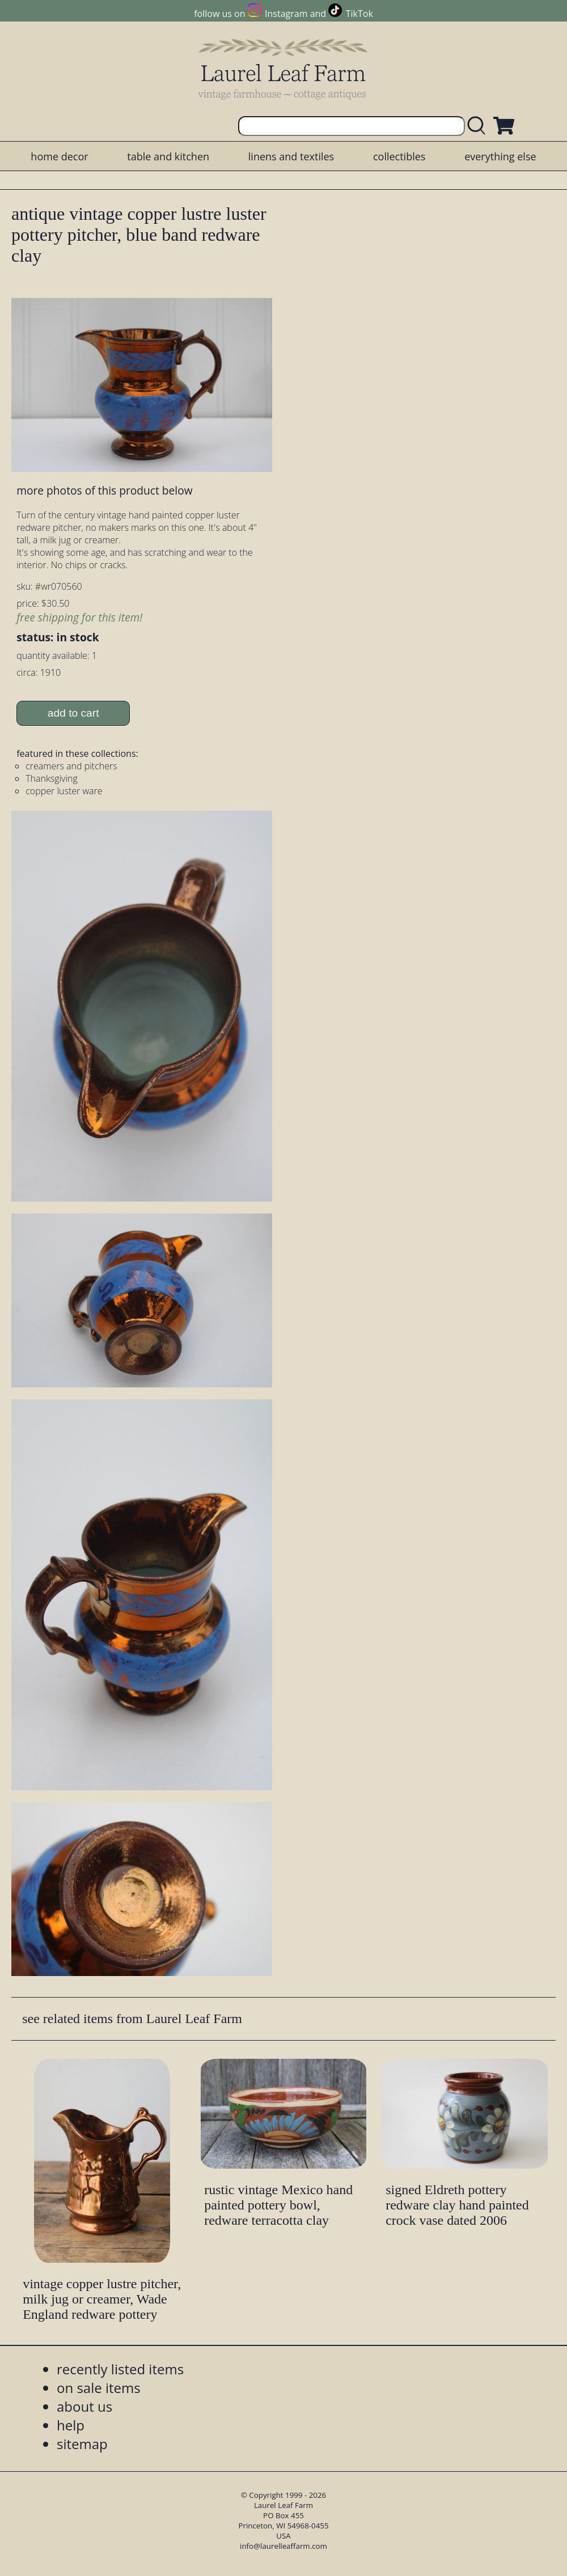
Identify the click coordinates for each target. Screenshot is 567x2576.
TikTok (359, 13)
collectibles (399, 156)
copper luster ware (64, 791)
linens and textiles (291, 156)
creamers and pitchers (71, 766)
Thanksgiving (52, 778)
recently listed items (120, 2369)
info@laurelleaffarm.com (283, 2546)
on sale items (99, 2387)
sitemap (82, 2443)
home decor (59, 156)
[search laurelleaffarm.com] (479, 126)
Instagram (286, 13)
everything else (500, 156)
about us (84, 2406)
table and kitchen (168, 156)
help (70, 2425)
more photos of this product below (104, 490)
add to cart (73, 713)
